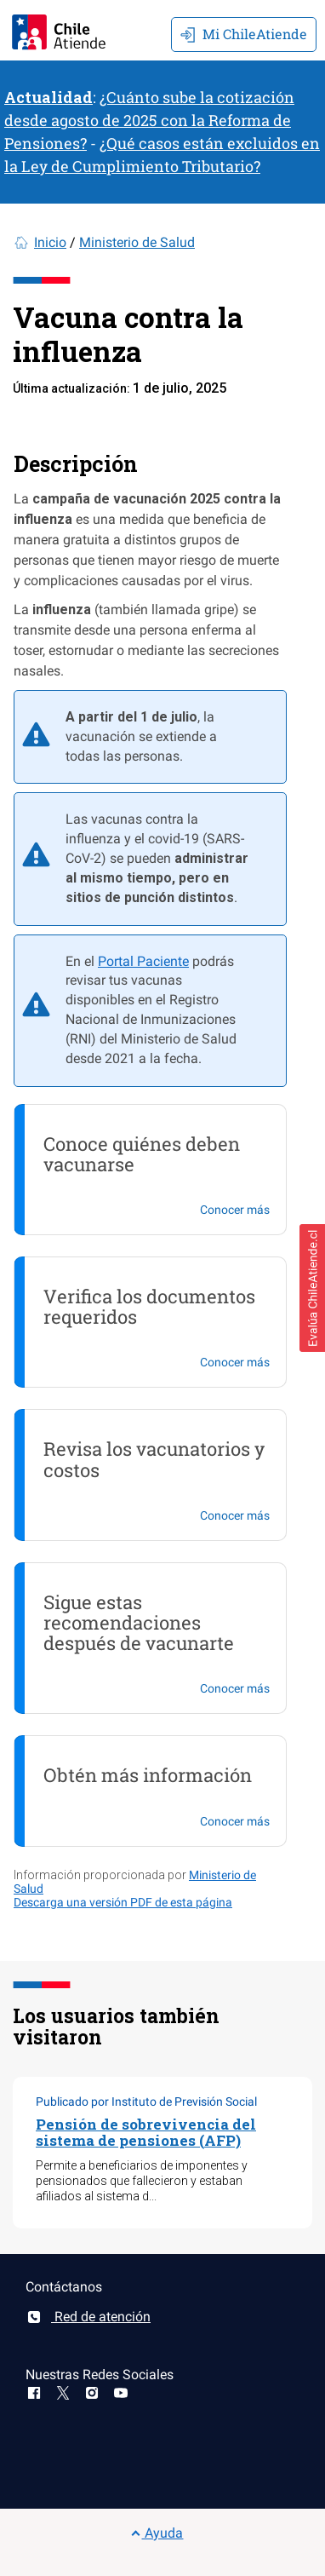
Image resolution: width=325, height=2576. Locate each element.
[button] (312, 1288)
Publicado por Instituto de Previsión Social (146, 2101)
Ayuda (157, 2533)
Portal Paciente (143, 961)
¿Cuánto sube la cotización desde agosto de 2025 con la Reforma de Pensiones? (149, 120)
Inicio (50, 242)
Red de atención (88, 2317)
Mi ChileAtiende (243, 34)
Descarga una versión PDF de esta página (123, 1902)
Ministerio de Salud (137, 242)
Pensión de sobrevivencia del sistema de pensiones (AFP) (146, 2132)
